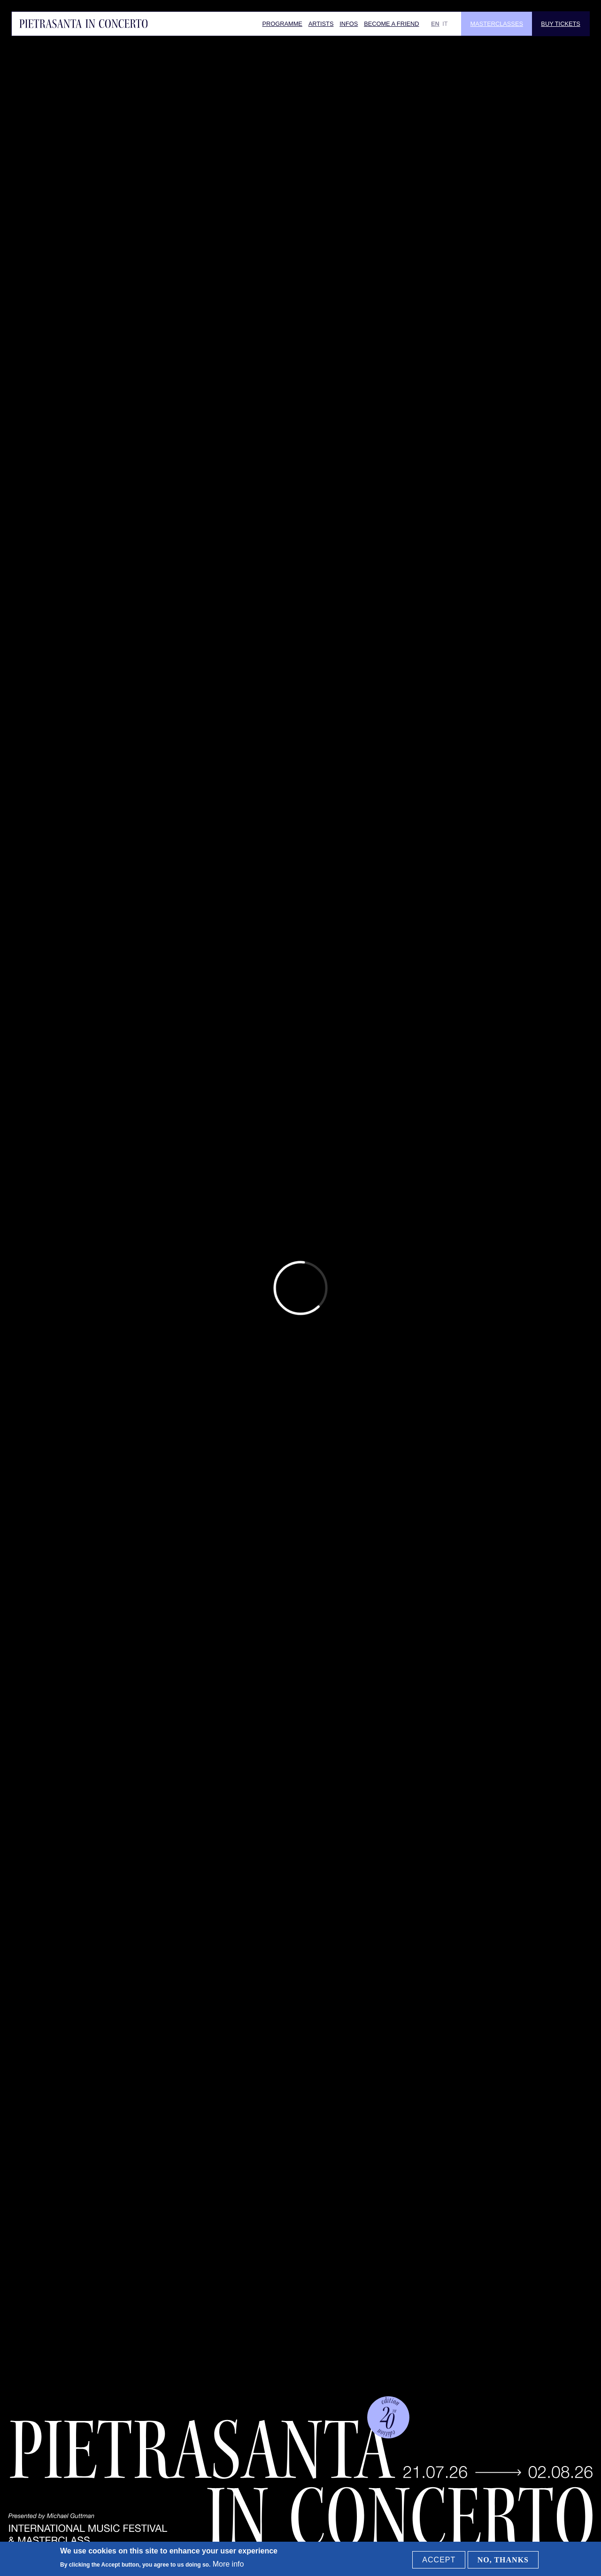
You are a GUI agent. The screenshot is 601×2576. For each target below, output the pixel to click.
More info (228, 2564)
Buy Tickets (560, 23)
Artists (321, 23)
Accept (438, 2560)
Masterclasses (496, 23)
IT (444, 23)
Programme (282, 23)
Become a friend (391, 23)
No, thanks (503, 2560)
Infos (348, 23)
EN (435, 23)
